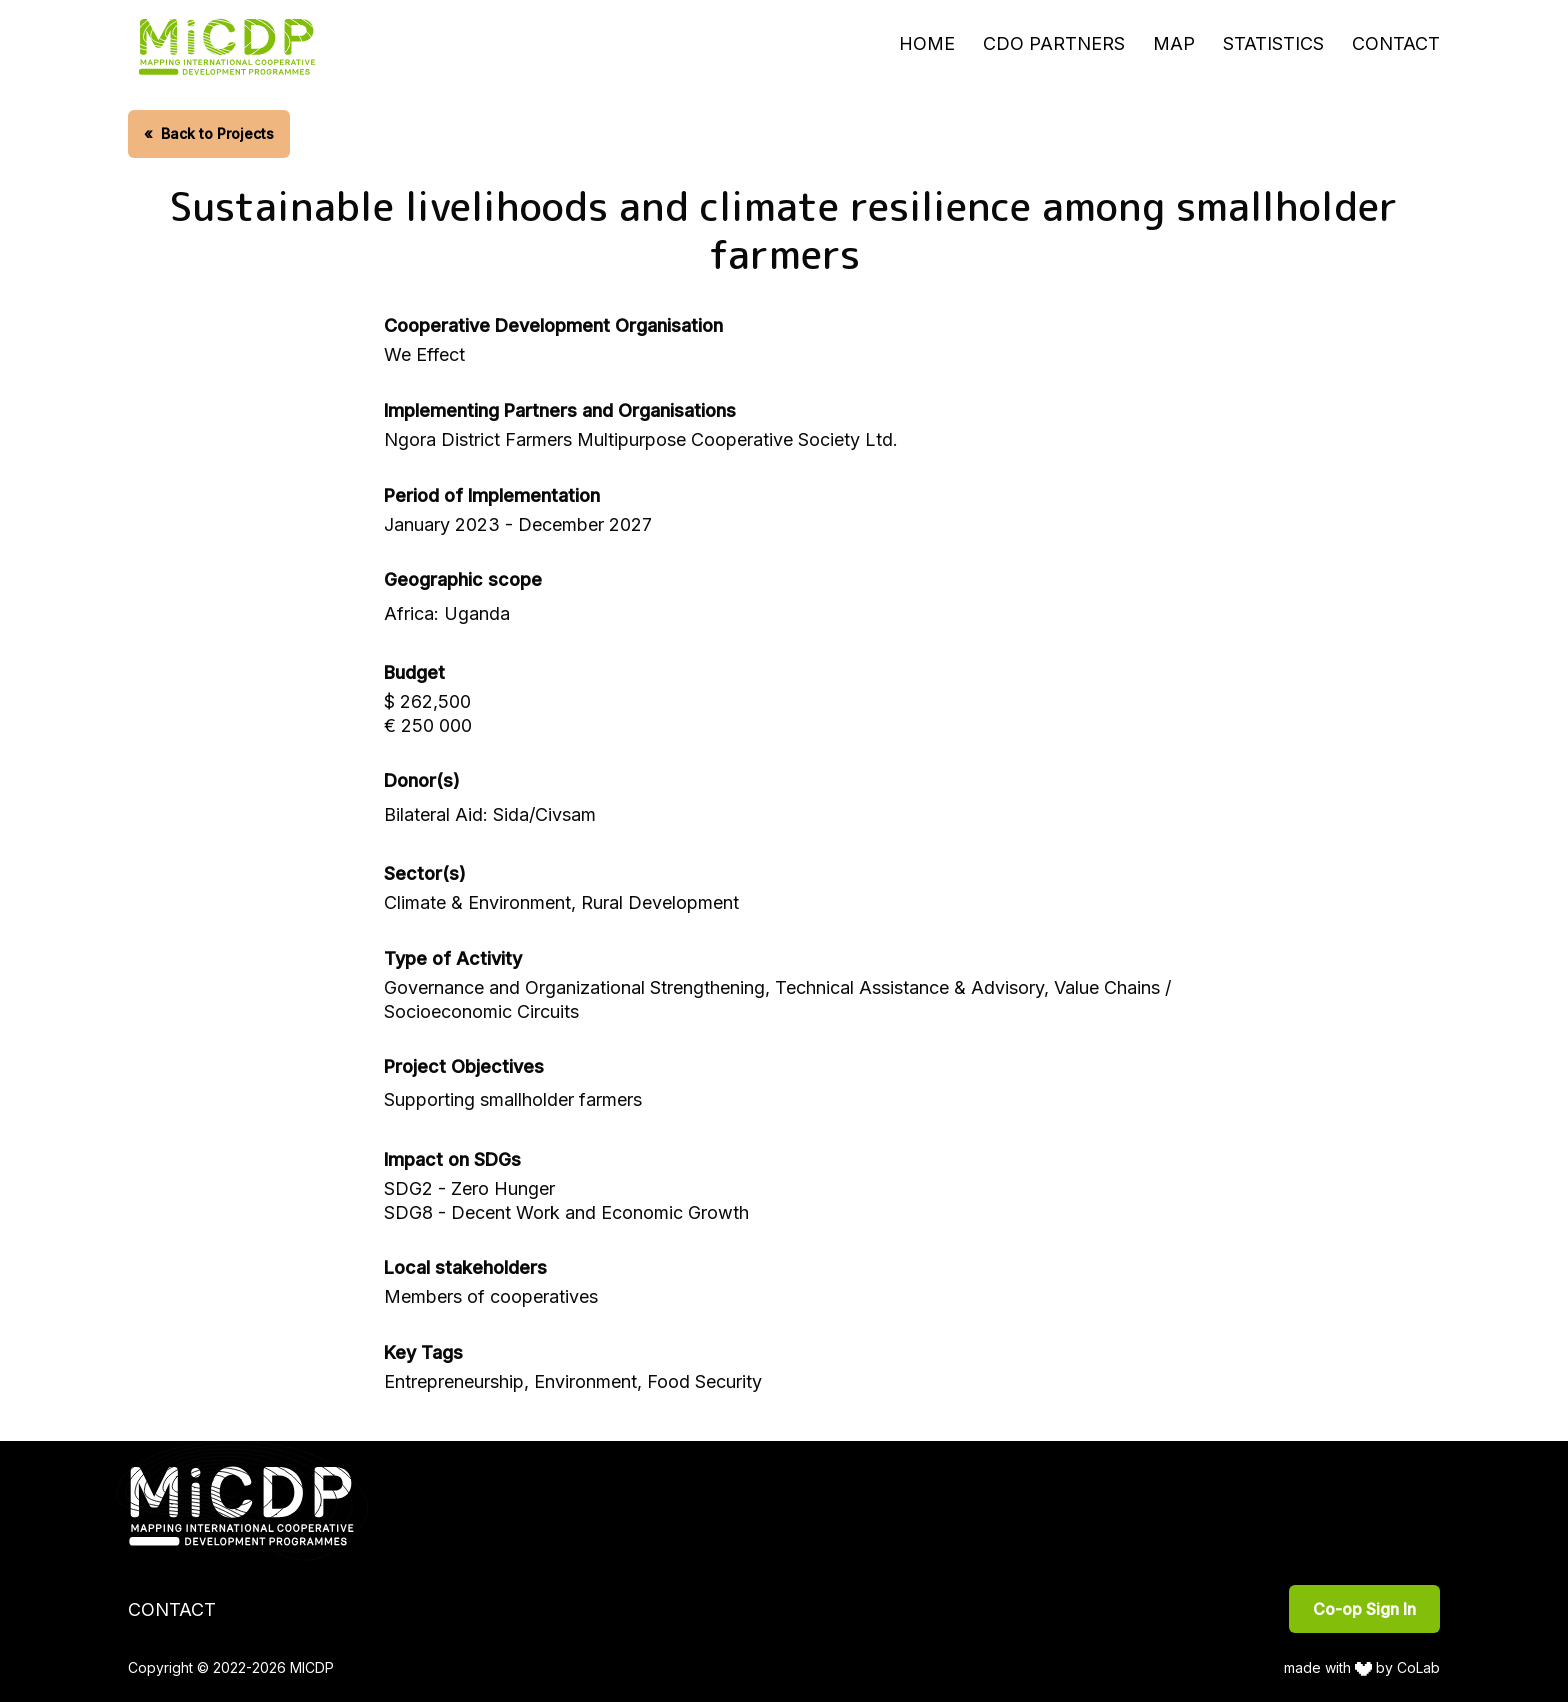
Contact (1396, 43)
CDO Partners (1054, 43)
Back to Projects (209, 133)
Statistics (1273, 43)
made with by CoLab (1362, 1667)
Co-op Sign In (1364, 1609)
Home (927, 43)
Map (1174, 43)
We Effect (424, 354)
